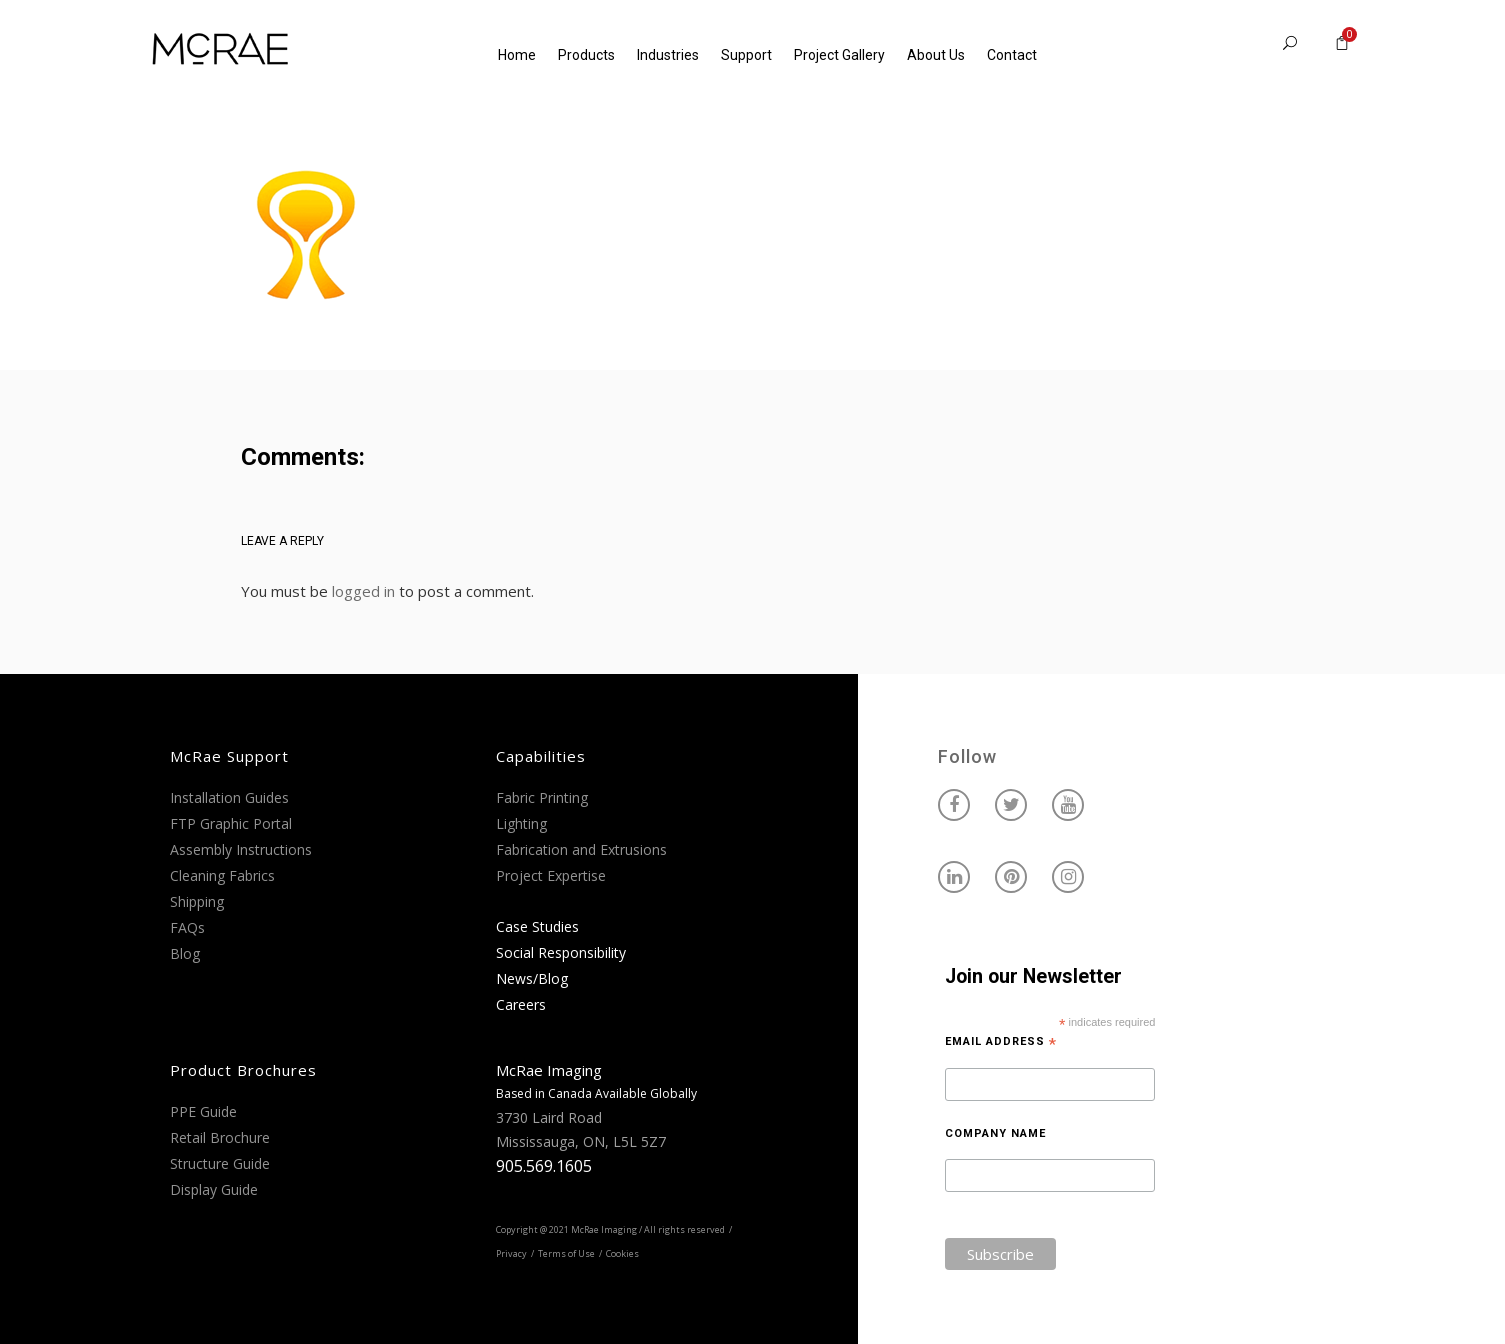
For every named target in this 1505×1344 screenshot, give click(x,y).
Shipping (197, 901)
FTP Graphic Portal (231, 823)
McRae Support (229, 756)
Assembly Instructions (241, 849)
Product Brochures (243, 1070)
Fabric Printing (542, 797)
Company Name (995, 1133)
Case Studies (537, 926)
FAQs (187, 927)
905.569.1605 (544, 1166)
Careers (521, 1004)
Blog (185, 953)
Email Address (1001, 1042)
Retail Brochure (220, 1137)
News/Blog (532, 978)
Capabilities (541, 756)
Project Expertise (551, 875)
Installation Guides (229, 797)
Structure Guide (220, 1163)
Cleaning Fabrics (222, 875)
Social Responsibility (561, 952)
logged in (363, 591)
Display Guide (214, 1189)
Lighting (521, 823)
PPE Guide (203, 1111)
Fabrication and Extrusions (581, 849)
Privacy (511, 1253)
